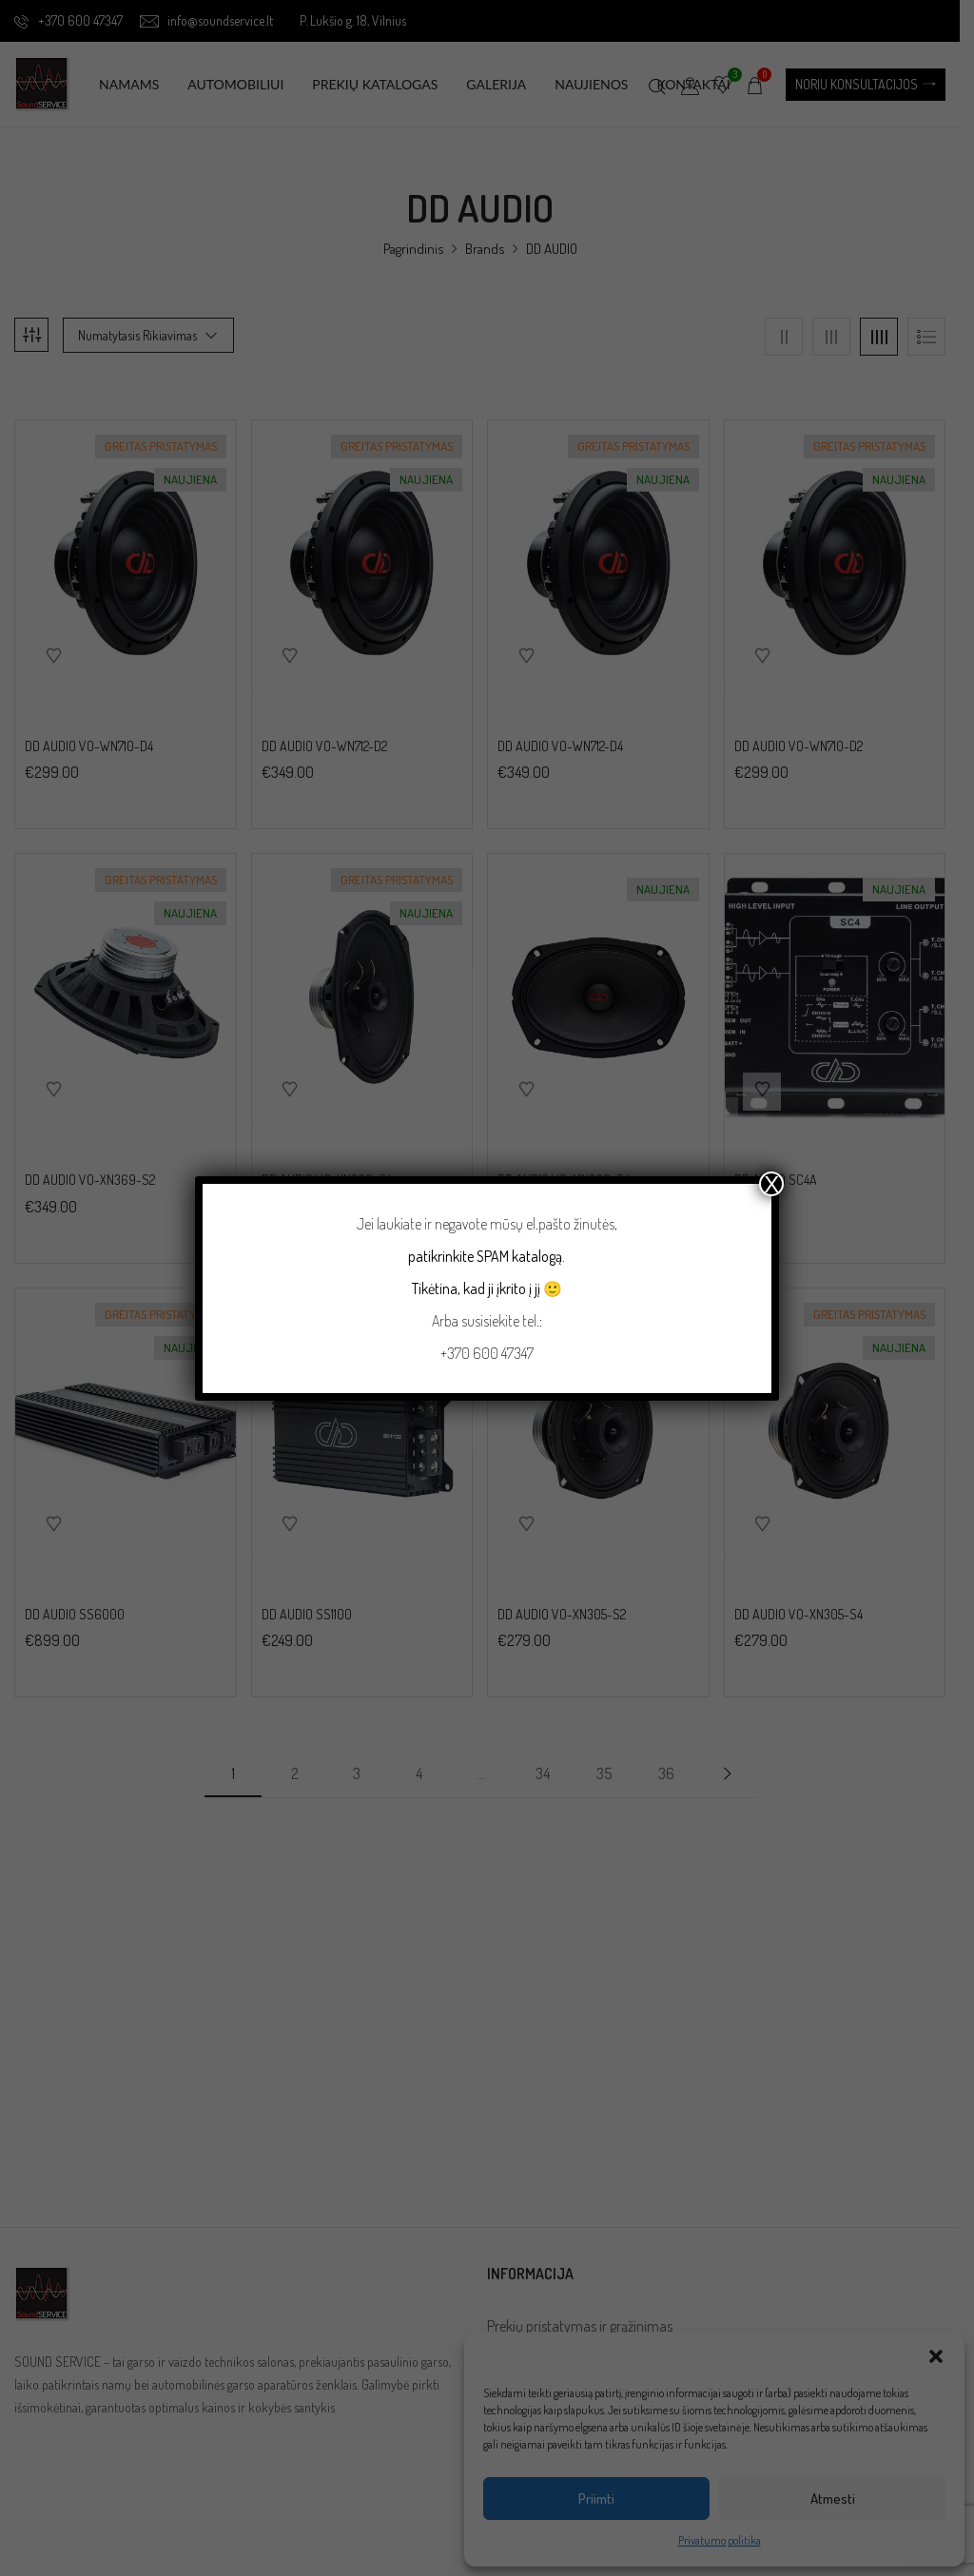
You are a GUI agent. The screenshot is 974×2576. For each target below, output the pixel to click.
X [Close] (771, 1184)
